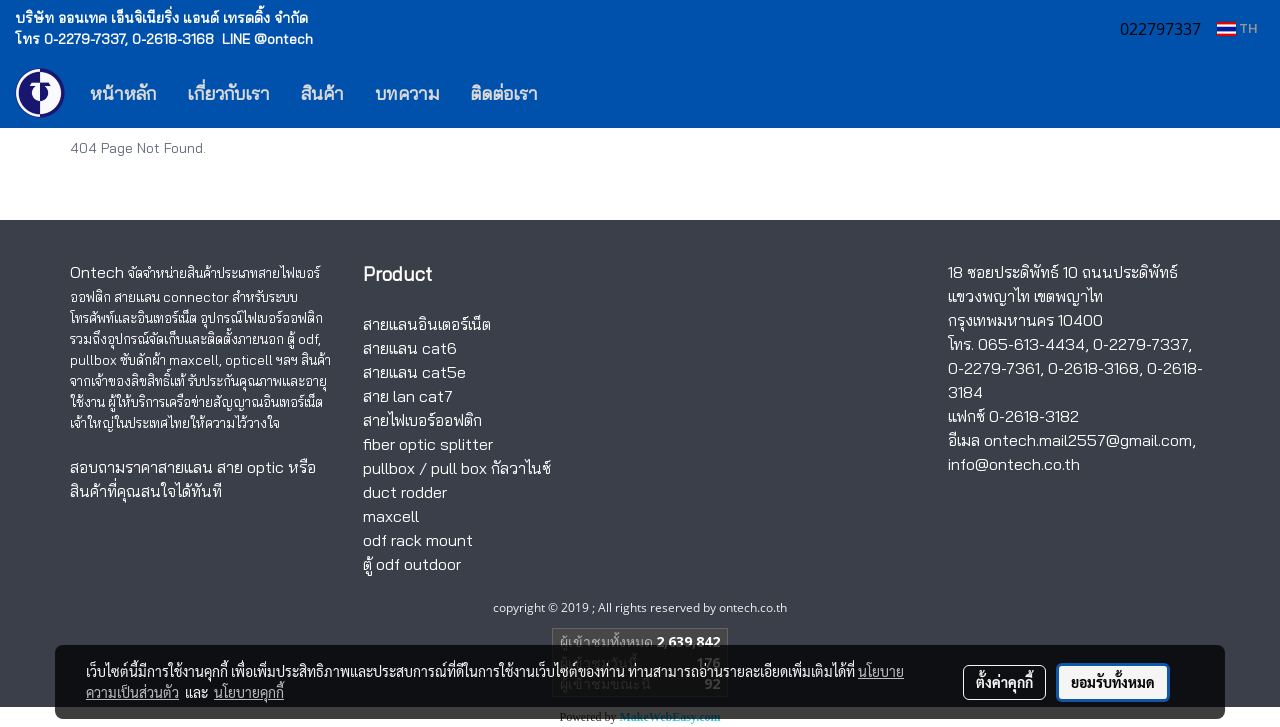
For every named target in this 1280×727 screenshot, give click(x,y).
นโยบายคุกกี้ (249, 692)
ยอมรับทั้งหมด (1113, 682)
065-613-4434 (1031, 344)
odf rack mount (418, 540)
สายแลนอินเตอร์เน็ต (427, 324)
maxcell (391, 516)
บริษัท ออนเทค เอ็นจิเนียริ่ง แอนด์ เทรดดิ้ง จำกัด (161, 18)
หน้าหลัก (123, 93)
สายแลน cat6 (410, 348)
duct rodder (405, 492)
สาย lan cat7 (408, 396)
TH (1237, 28)
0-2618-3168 (1093, 368)
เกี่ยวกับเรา (228, 93)
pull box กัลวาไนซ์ (491, 468)
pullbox (389, 468)
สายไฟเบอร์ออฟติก (422, 420)
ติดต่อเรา (504, 93)
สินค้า (322, 93)
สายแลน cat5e (414, 372)
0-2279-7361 (994, 368)
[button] (583, 93)
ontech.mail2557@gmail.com (1088, 440)
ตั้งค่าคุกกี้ (1004, 682)
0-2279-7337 (1140, 344)
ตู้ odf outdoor (412, 564)
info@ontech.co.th (1014, 464)
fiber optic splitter (428, 444)
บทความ (407, 93)
